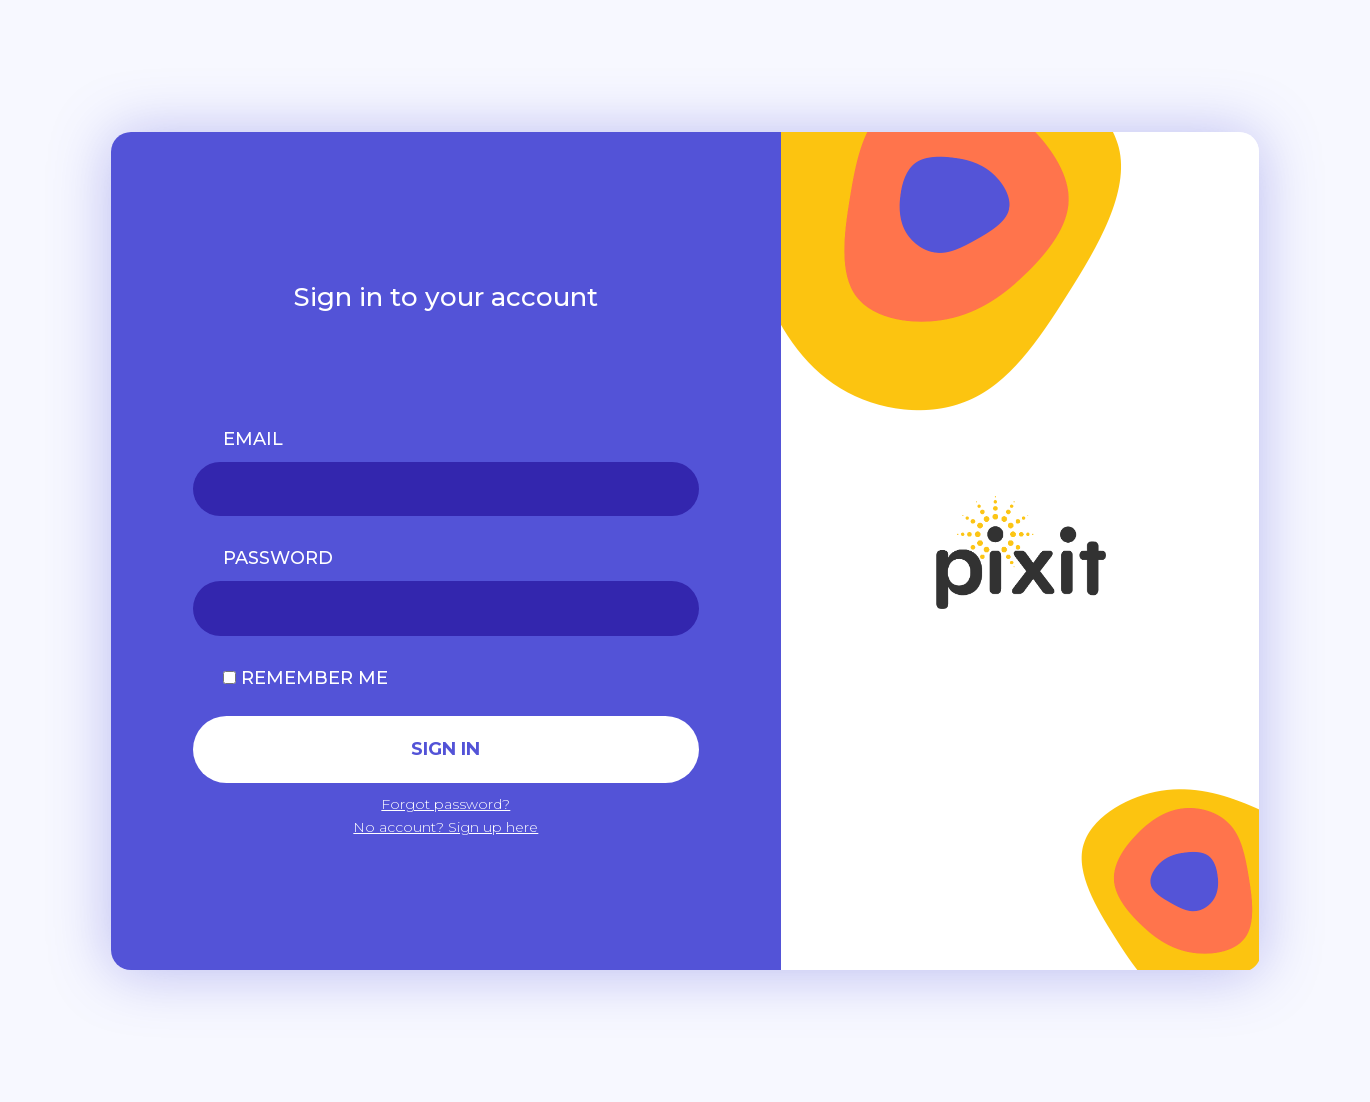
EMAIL (253, 439)
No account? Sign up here (445, 827)
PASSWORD (278, 558)
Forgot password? (445, 804)
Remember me (305, 678)
